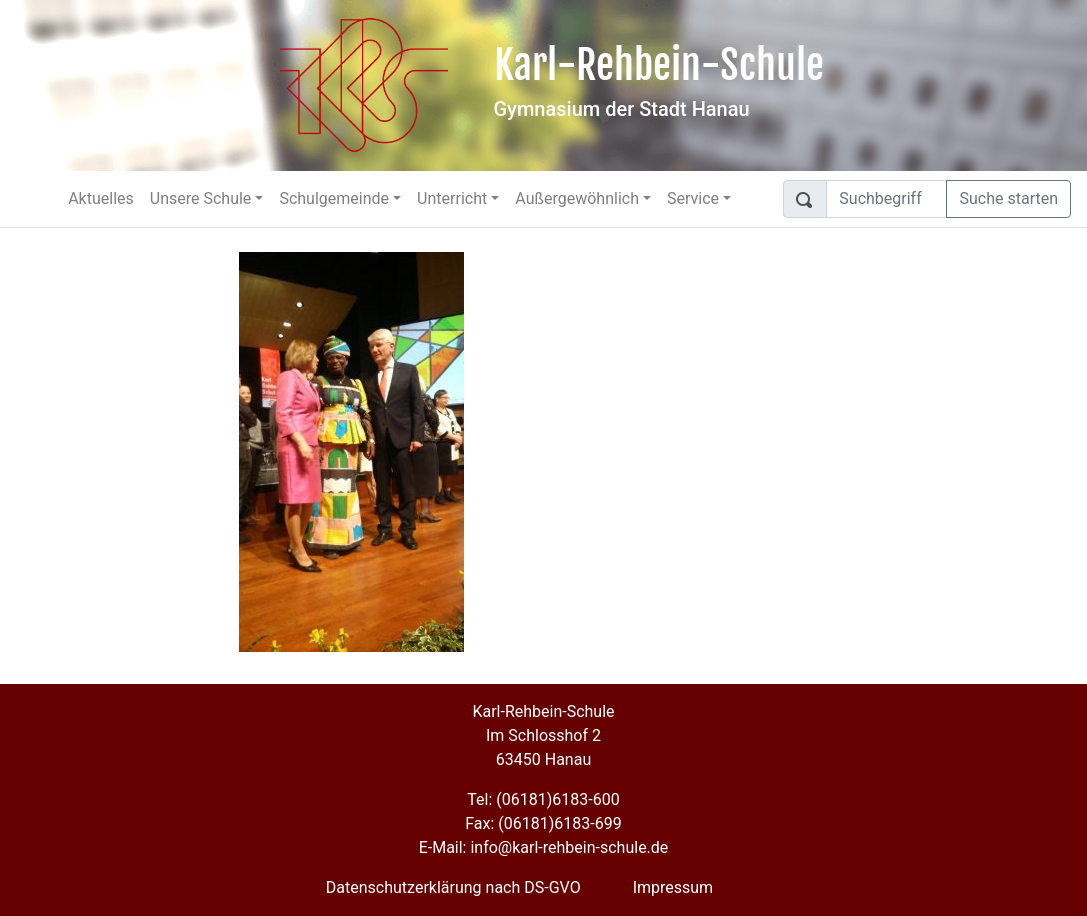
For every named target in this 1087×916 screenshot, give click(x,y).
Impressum (673, 887)
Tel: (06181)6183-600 (543, 799)
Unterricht (452, 198)
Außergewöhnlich (577, 198)
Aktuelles (101, 198)
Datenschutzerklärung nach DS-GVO (453, 887)
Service (693, 198)
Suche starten (1008, 198)
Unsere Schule (201, 198)
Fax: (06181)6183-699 (543, 823)
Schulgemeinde (334, 198)
